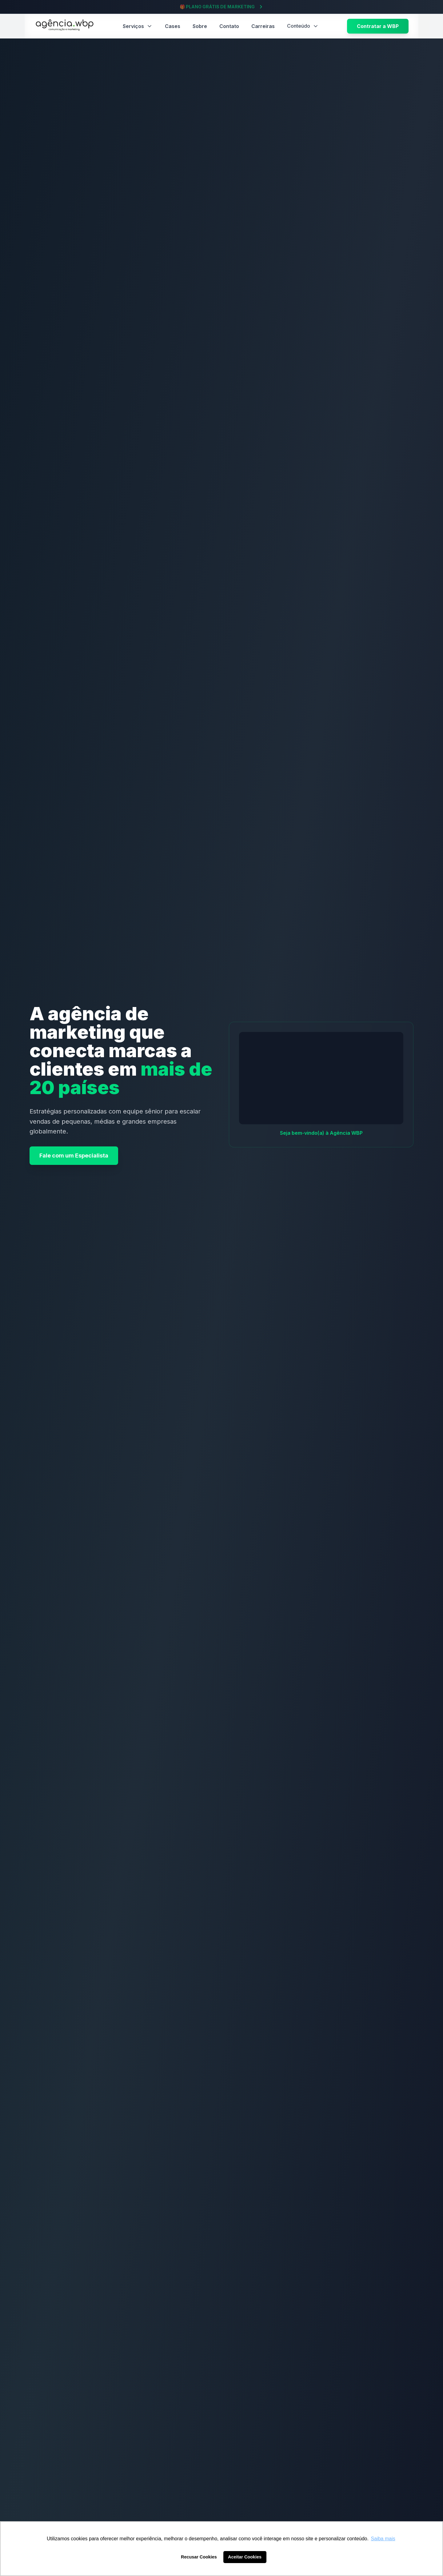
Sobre (200, 26)
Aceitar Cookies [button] (244, 2556)
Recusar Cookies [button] (199, 2556)
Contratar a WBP (378, 26)
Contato (229, 26)
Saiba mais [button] (383, 2538)
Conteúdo (303, 26)
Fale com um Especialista (73, 1155)
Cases (172, 26)
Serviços (138, 26)
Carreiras (263, 26)
